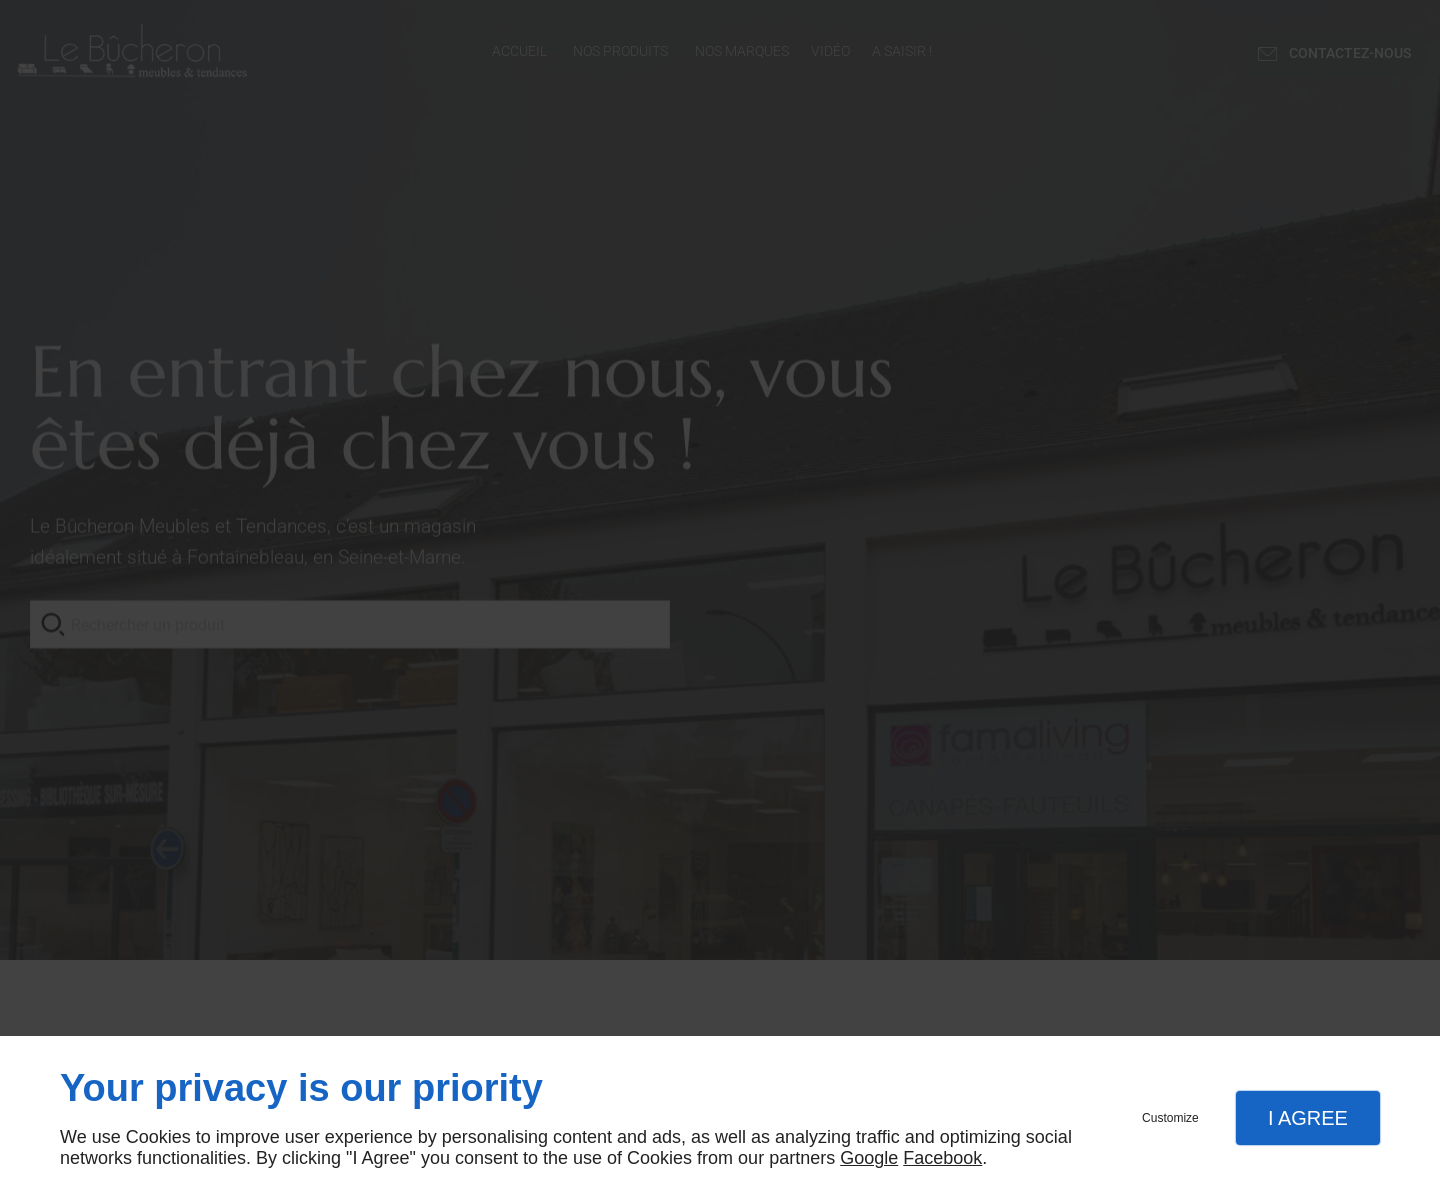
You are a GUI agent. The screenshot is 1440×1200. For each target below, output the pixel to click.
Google (869, 1158)
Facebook (942, 1158)
